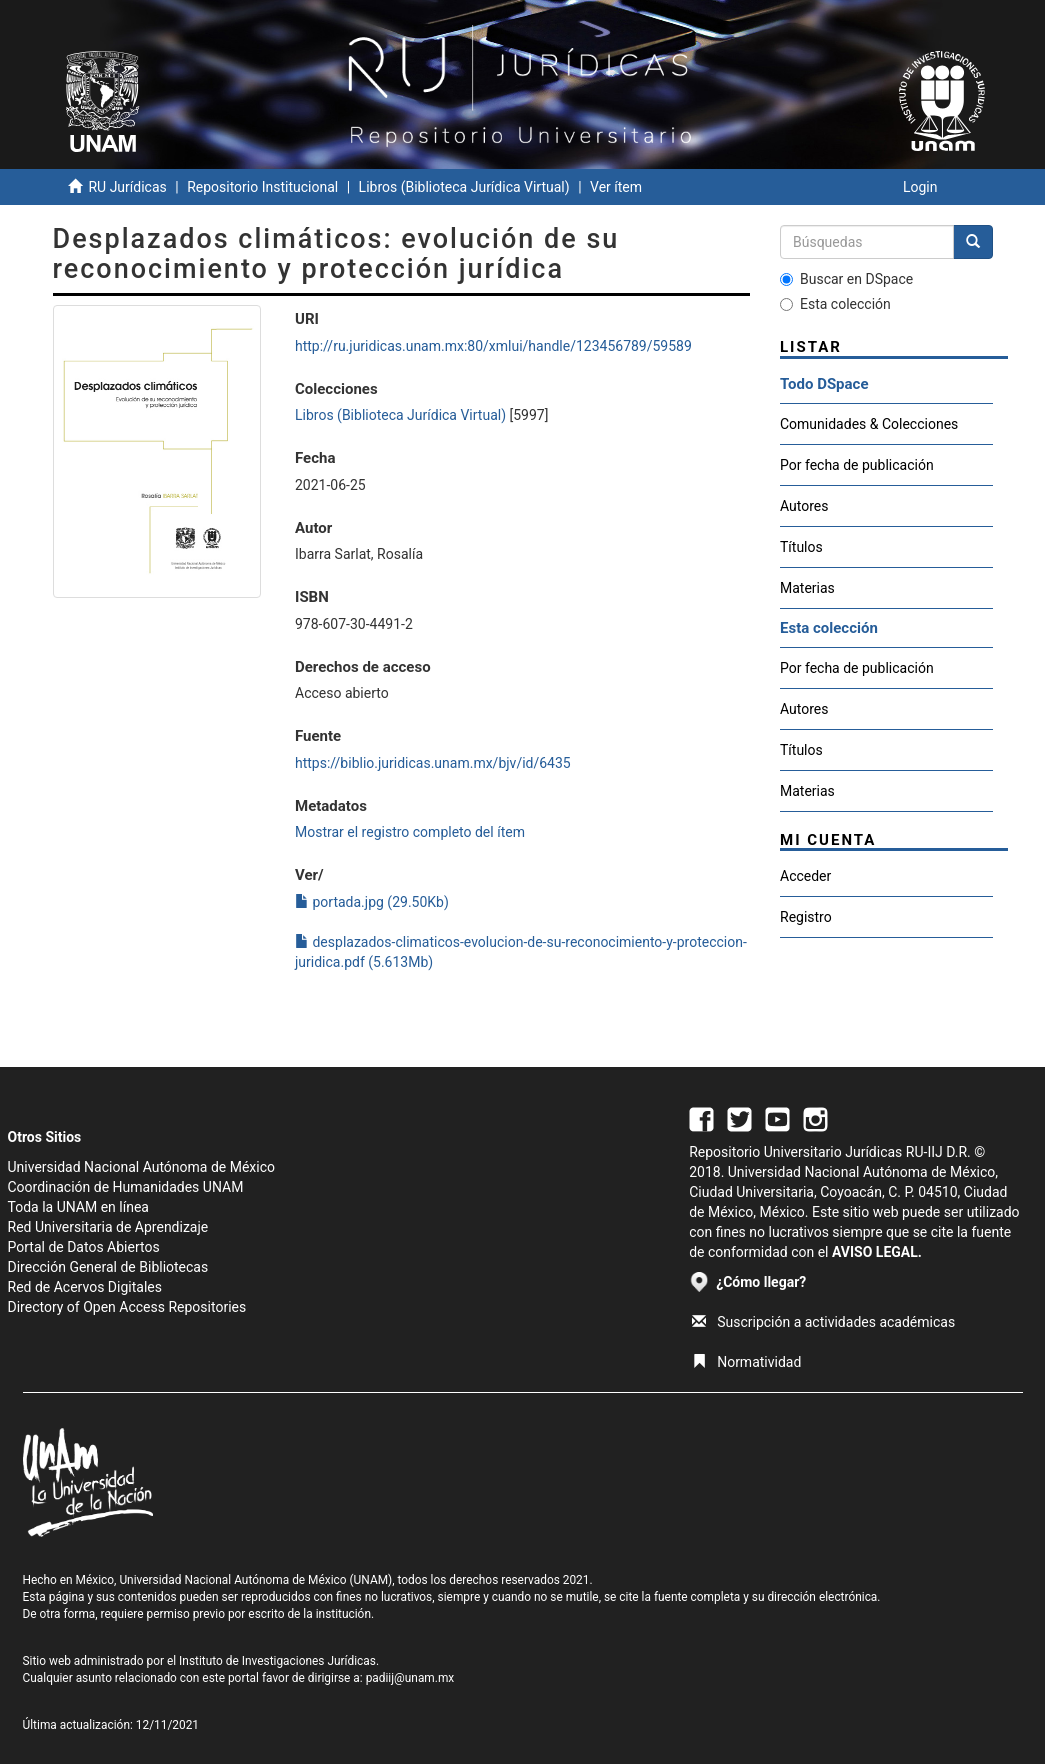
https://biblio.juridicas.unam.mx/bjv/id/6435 (433, 763)
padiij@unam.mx (410, 1678)
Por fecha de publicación (857, 465)
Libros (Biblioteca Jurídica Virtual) (464, 187)
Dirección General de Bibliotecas (108, 1267)
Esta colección (835, 304)
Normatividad (746, 1362)
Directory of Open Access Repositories (127, 1307)
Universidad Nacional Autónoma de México (142, 1167)
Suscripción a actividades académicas (823, 1322)
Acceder (805, 876)
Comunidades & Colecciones (869, 424)
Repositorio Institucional (262, 187)
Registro (806, 917)
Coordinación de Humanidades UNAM (126, 1187)
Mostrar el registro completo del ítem (410, 832)
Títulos (801, 547)
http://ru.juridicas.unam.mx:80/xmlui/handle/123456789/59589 (493, 346)
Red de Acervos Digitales (85, 1287)
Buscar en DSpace (846, 279)
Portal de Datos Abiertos (84, 1247)
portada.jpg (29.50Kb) (372, 902)
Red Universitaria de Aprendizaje (108, 1227)
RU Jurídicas (127, 187)
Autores (804, 506)
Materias (807, 588)
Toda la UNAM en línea (78, 1207)
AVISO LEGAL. (877, 1252)
